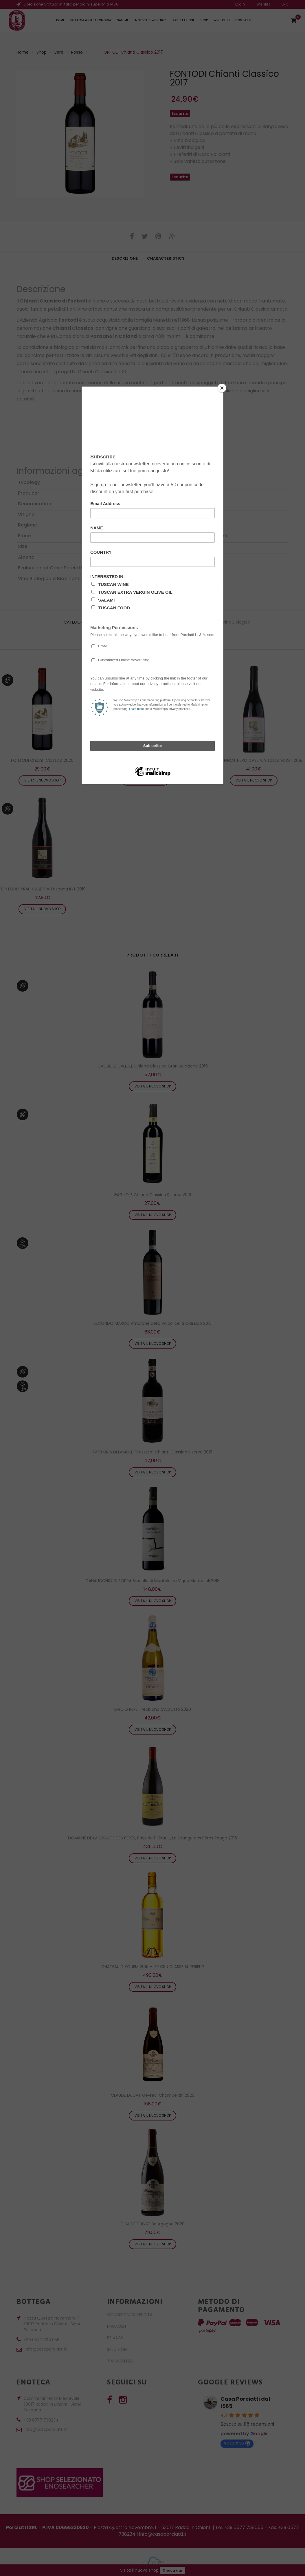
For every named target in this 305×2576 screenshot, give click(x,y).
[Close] (222, 388)
